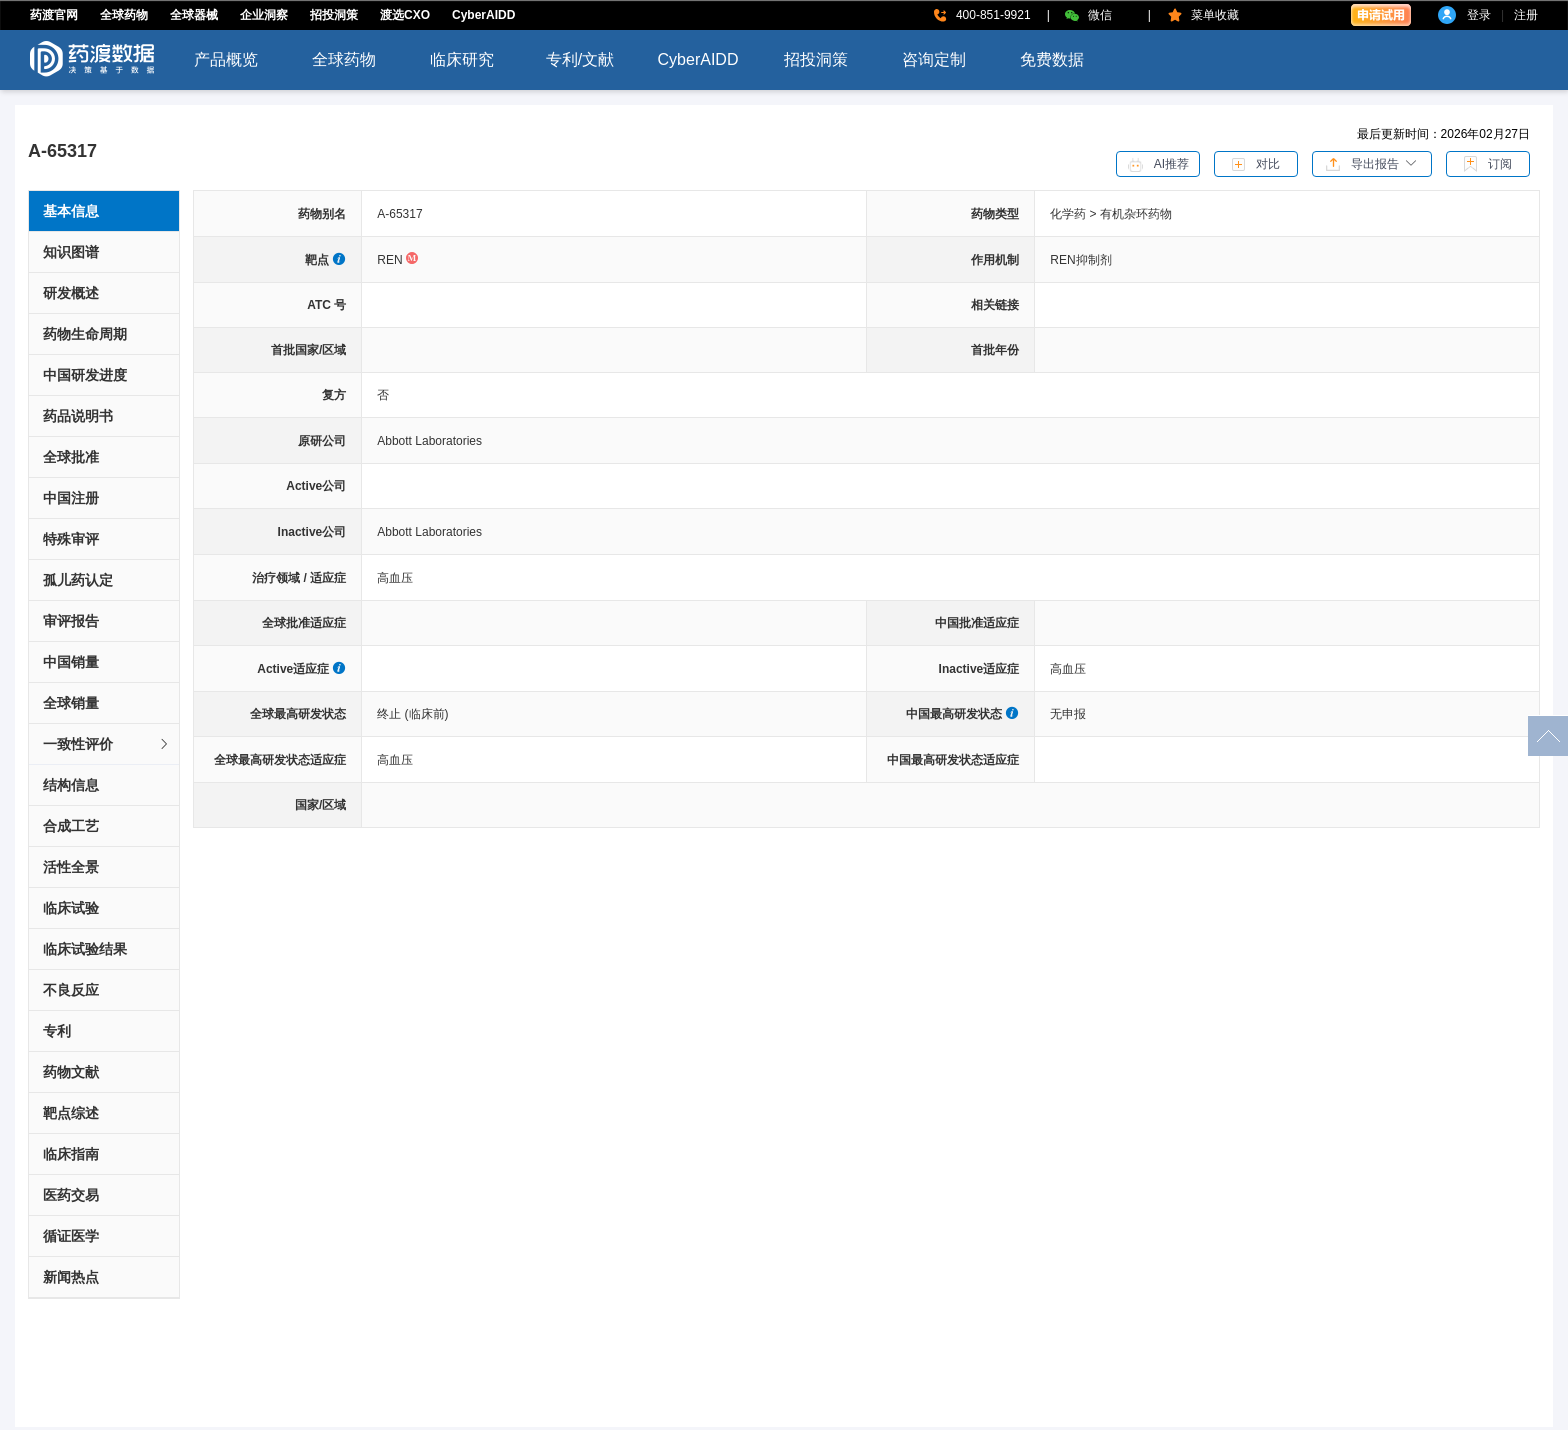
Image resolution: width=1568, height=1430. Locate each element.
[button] (1372, 163)
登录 (1479, 15)
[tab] (104, 744)
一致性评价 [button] (107, 744)
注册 (1526, 15)
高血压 (395, 578)
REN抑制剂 (1080, 260)
